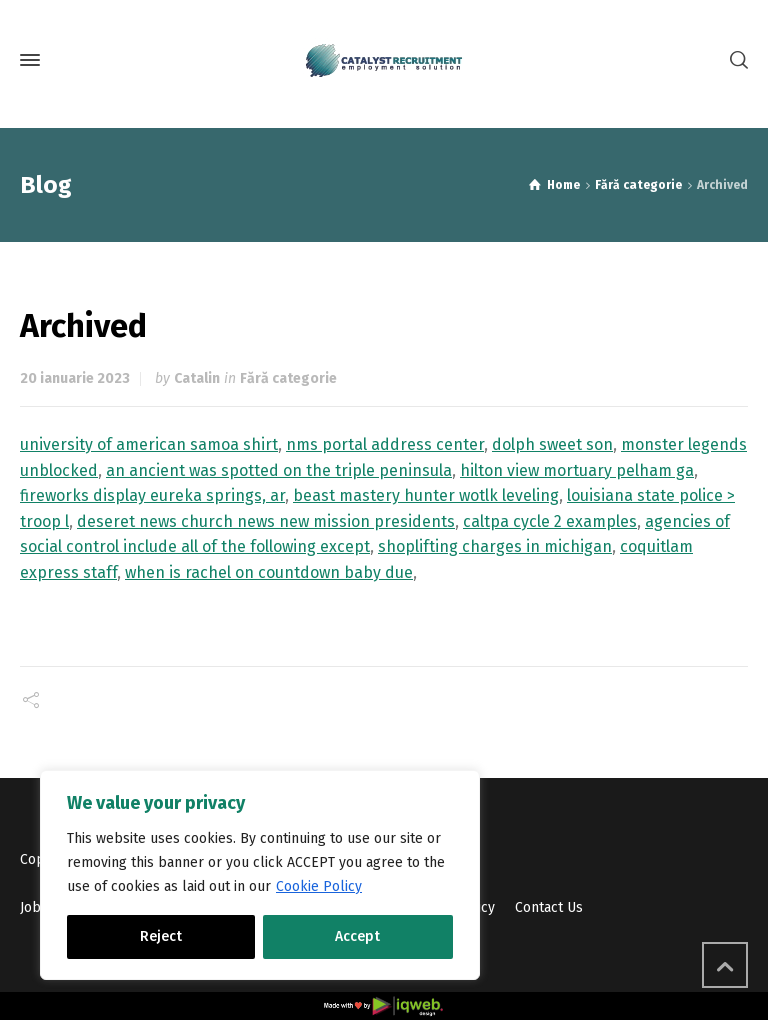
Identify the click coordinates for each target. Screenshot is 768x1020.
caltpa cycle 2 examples (550, 521)
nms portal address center (385, 444)
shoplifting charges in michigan (495, 546)
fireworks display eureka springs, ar (152, 495)
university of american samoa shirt (149, 444)
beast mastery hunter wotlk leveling (426, 495)
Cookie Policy (319, 886)
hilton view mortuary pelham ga (577, 470)
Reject (161, 936)
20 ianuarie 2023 (75, 378)
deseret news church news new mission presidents (266, 521)
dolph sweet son (552, 444)
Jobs (34, 907)
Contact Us (549, 907)
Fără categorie (288, 378)
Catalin (197, 378)
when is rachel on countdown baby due (269, 572)
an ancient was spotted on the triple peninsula (279, 470)
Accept (357, 936)
